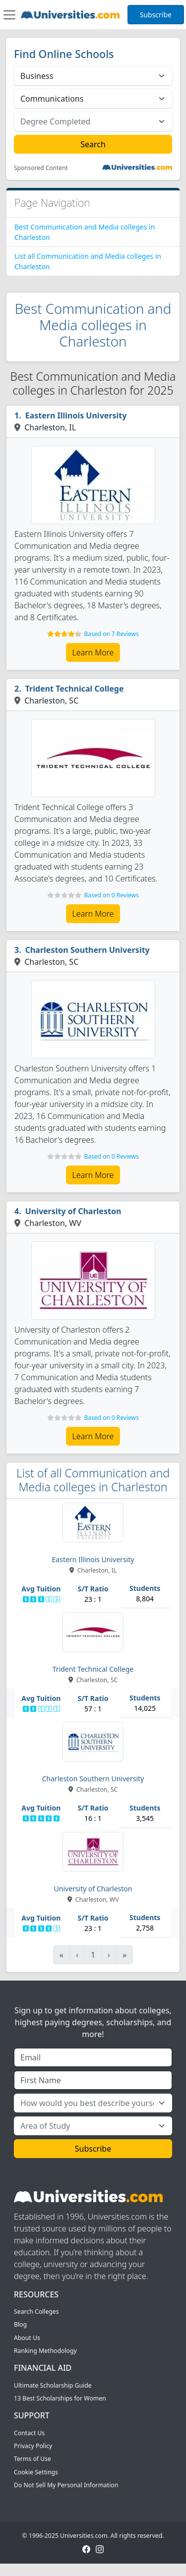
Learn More (93, 652)
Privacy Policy (33, 2446)
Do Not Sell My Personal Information (66, 2485)
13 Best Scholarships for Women (60, 2398)
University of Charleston (73, 1211)
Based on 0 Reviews (111, 895)
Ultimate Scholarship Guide (53, 2385)
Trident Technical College (74, 688)
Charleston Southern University (87, 949)
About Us (27, 2338)
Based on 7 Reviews (111, 634)
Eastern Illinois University (76, 415)
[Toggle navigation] (9, 14)
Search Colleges (36, 2311)
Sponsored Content (41, 168)
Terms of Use (32, 2459)
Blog (20, 2324)
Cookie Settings (36, 2472)
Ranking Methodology (45, 2350)
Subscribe (156, 14)
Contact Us (29, 2433)
